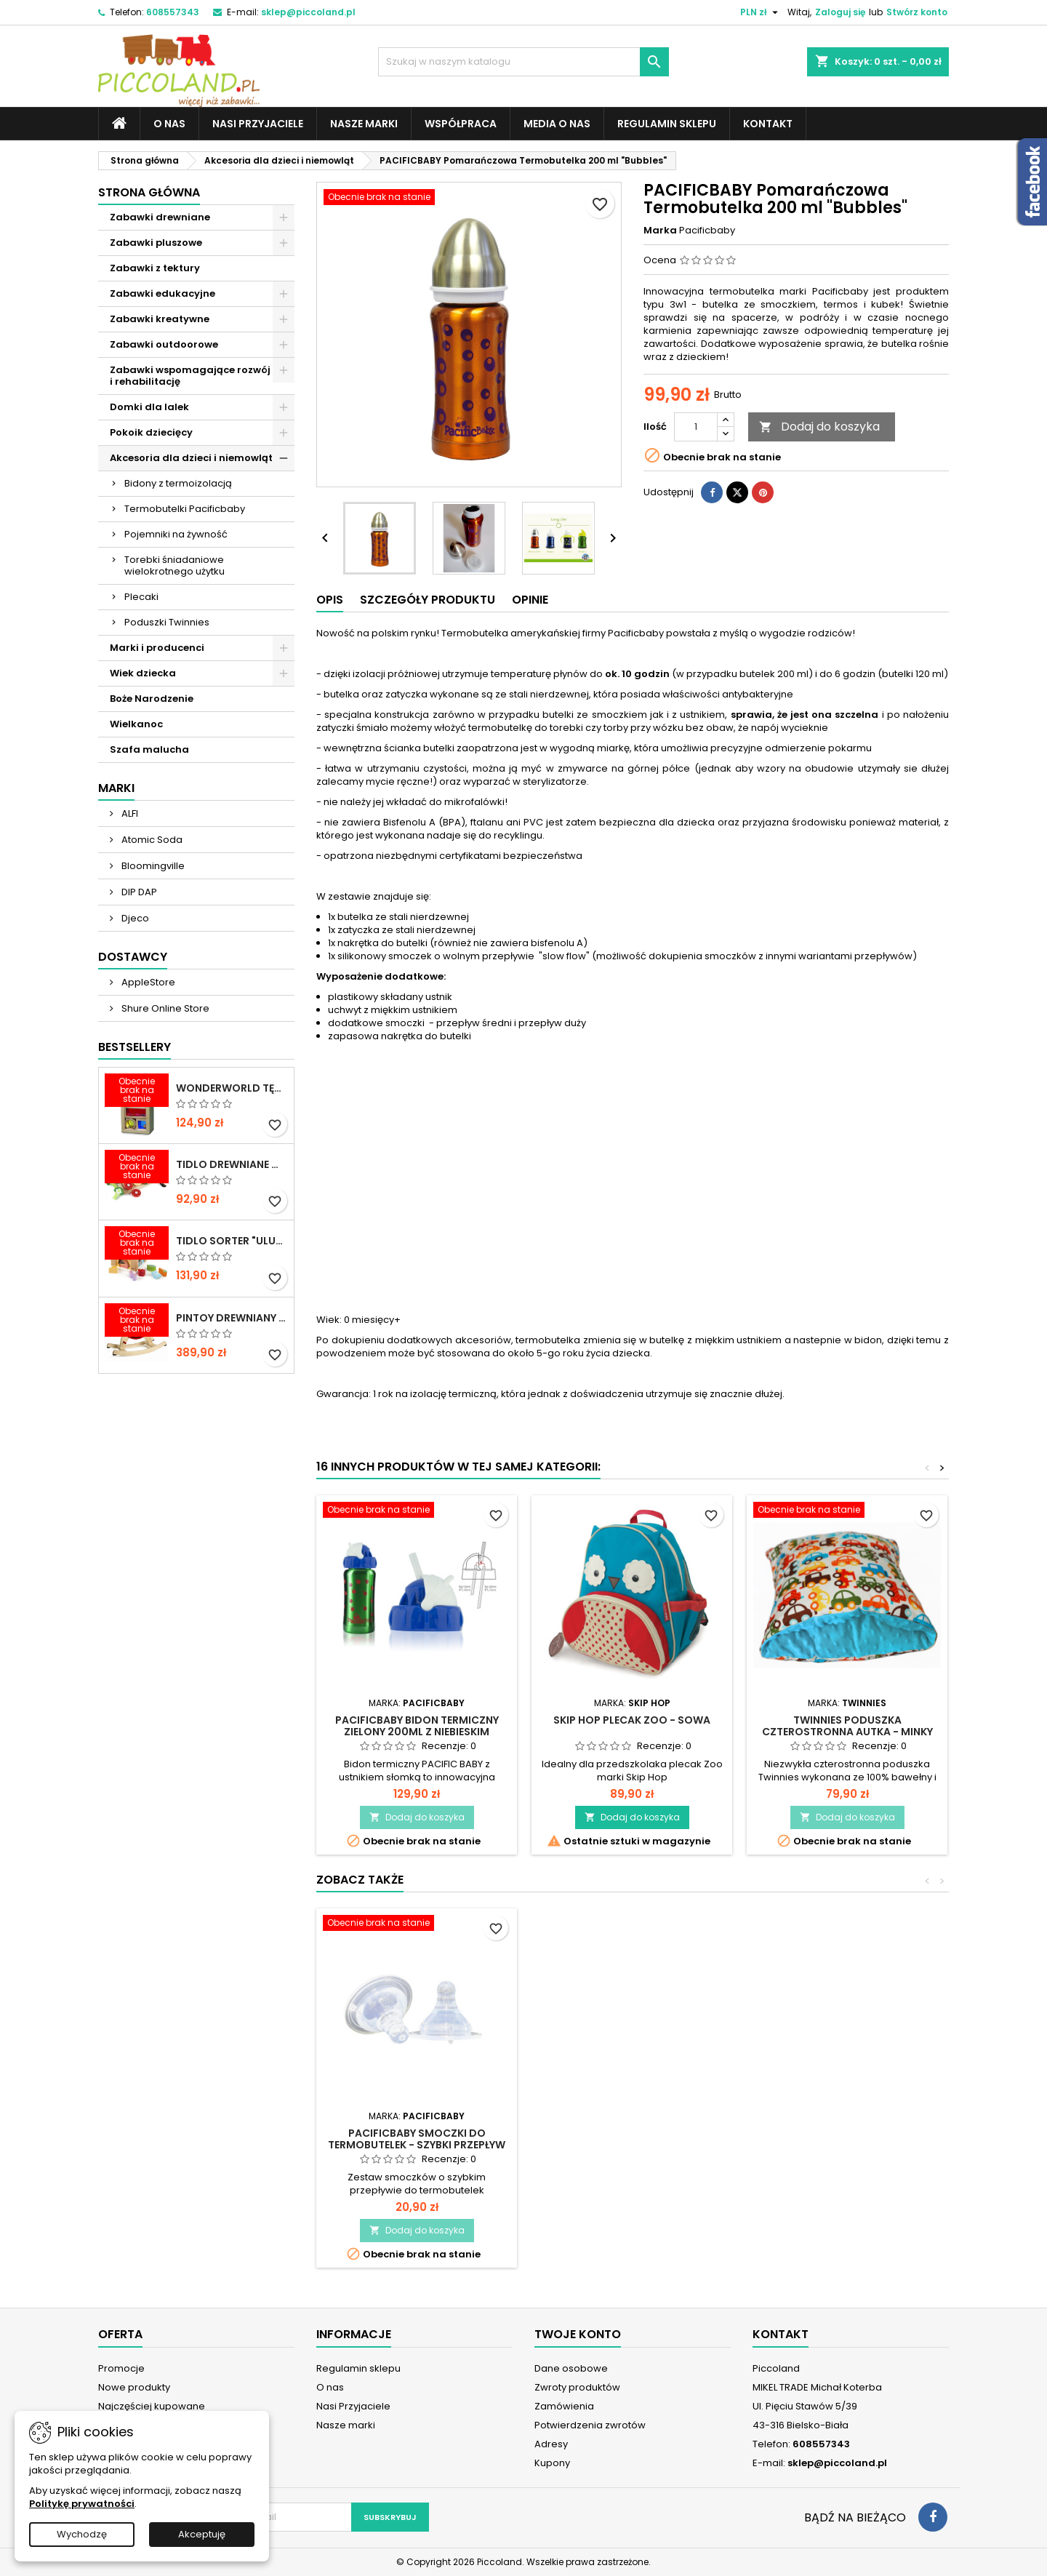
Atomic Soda (150, 840)
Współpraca (461, 123)
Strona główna (149, 192)
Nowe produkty (134, 2387)
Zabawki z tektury (155, 268)
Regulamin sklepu (666, 123)
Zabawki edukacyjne (162, 293)
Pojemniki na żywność (176, 534)
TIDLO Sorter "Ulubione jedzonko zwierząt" (232, 1241)
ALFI (128, 813)
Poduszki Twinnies (166, 622)
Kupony (552, 2463)
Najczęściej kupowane (151, 2406)
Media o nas (557, 123)
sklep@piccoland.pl (308, 12)
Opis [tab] (329, 599)
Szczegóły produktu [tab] (427, 599)
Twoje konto (577, 2334)
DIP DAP (138, 892)
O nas (169, 123)
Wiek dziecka (143, 673)
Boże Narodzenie (151, 698)
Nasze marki (364, 123)
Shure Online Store (164, 1008)
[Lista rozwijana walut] (761, 12)
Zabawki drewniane (160, 217)
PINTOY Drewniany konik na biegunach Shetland (232, 1318)
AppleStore (147, 982)
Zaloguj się (840, 12)
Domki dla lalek (149, 407)
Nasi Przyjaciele (257, 123)
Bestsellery (134, 1047)
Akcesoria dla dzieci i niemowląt (191, 458)
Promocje (121, 2368)
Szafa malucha (149, 749)
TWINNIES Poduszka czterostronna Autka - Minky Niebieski (847, 1732)
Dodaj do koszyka (819, 426)
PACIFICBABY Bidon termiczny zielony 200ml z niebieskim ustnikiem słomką (417, 1732)
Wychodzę (82, 2534)
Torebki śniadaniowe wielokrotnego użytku (174, 565)
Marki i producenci (157, 648)
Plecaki (141, 597)
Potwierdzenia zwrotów (590, 2425)
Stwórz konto (916, 12)
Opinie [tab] (530, 599)
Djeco (134, 918)
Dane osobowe (571, 2368)
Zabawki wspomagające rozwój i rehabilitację (190, 375)
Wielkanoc (136, 724)
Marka (660, 230)
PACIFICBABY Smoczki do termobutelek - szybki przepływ (847, 2139)
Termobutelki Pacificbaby (184, 509)
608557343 (172, 12)
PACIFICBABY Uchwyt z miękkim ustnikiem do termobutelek (416, 2139)
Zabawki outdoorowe (164, 344)
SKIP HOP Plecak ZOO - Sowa (631, 1720)
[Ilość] (696, 426)
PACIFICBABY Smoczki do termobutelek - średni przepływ (631, 2139)
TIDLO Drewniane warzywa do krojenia (232, 1164)
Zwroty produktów (577, 2387)
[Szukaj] (523, 61)
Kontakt (768, 123)
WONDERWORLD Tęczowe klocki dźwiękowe (232, 1088)
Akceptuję (201, 2534)
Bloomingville (152, 866)
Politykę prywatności (82, 2504)
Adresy (551, 2444)
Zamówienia (564, 2406)
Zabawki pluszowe (156, 242)
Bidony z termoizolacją (178, 483)
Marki (116, 788)
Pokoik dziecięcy (151, 432)
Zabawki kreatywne (159, 319)
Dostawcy (132, 956)
